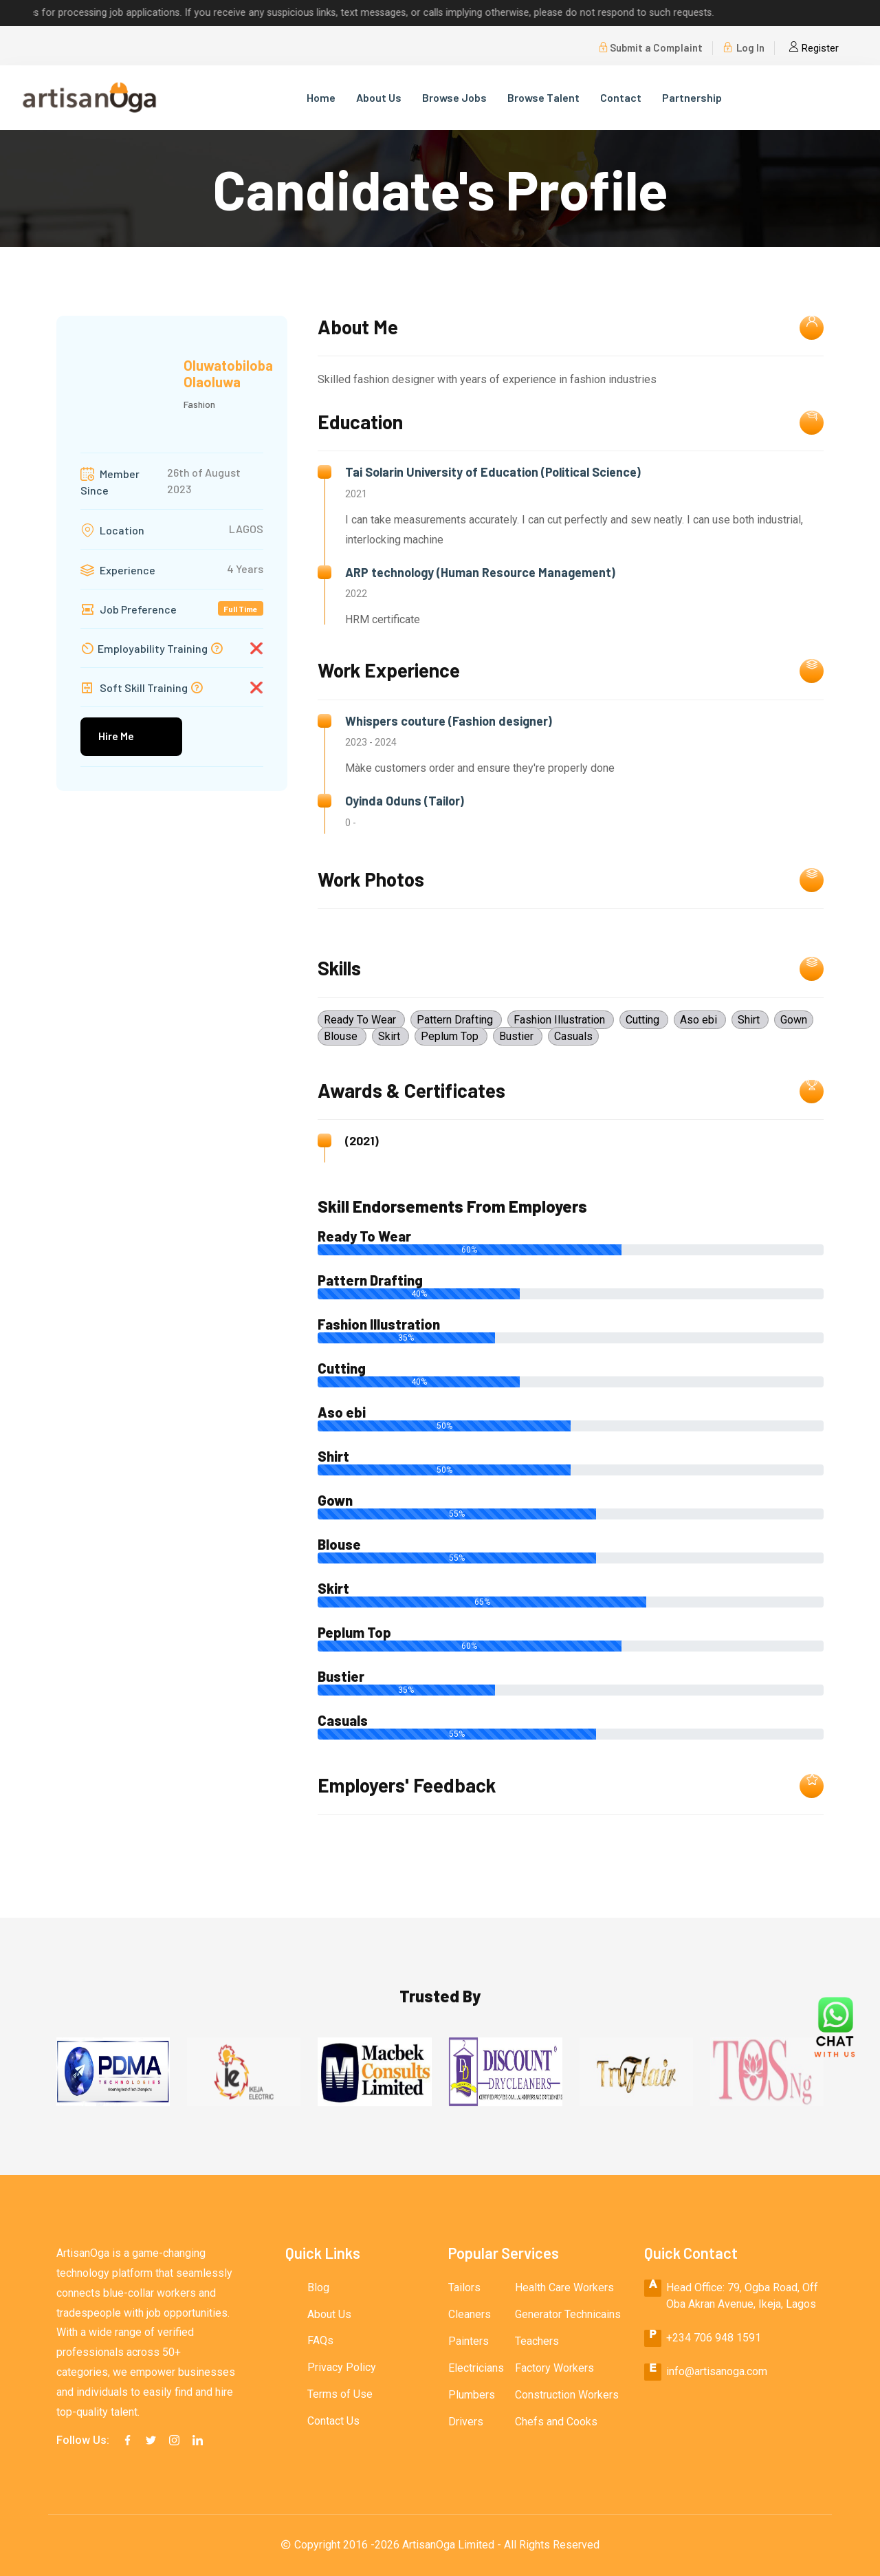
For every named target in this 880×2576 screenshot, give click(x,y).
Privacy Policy (341, 2367)
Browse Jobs (454, 97)
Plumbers (471, 2394)
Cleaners (469, 2314)
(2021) (362, 1141)
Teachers (537, 2341)
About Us (379, 97)
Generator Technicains (568, 2314)
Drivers (465, 2421)
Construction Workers (567, 2394)
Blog (318, 2287)
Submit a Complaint (650, 47)
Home (321, 97)
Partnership (692, 97)
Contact (620, 97)
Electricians (476, 2367)
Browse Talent (543, 97)
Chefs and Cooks (556, 2421)
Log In (743, 47)
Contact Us (333, 2421)
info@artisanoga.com (716, 2371)
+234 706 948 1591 (713, 2337)
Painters (468, 2341)
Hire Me (116, 736)
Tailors (464, 2287)
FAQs (320, 2341)
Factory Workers (554, 2367)
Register (814, 48)
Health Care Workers (564, 2287)
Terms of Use (340, 2394)
